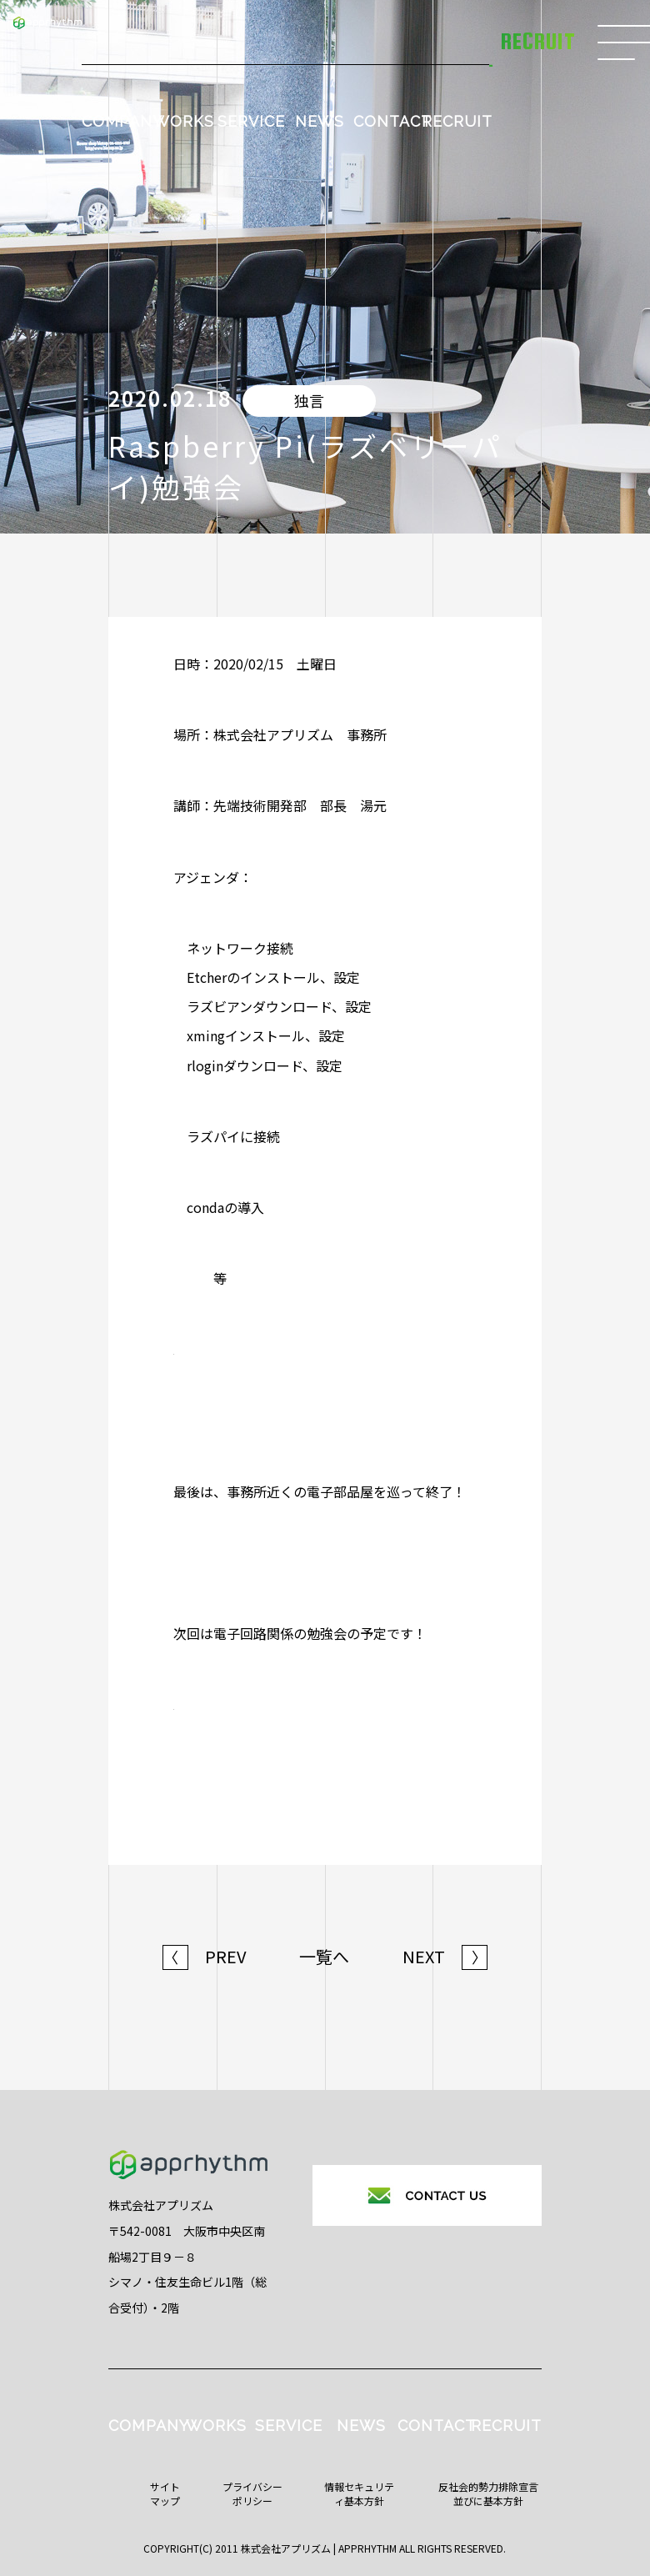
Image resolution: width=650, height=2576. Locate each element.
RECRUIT (457, 121)
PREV (204, 1956)
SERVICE (251, 121)
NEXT (445, 1956)
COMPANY (122, 121)
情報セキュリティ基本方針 (359, 2493)
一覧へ (324, 1956)
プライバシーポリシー (252, 2493)
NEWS (319, 121)
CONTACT (392, 121)
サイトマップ (165, 2493)
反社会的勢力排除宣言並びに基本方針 (488, 2493)
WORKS (183, 121)
